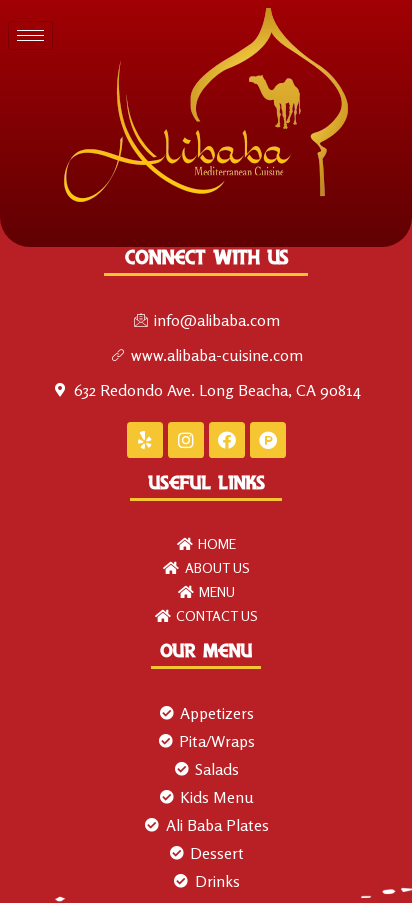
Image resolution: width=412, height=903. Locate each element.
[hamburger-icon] (30, 35)
